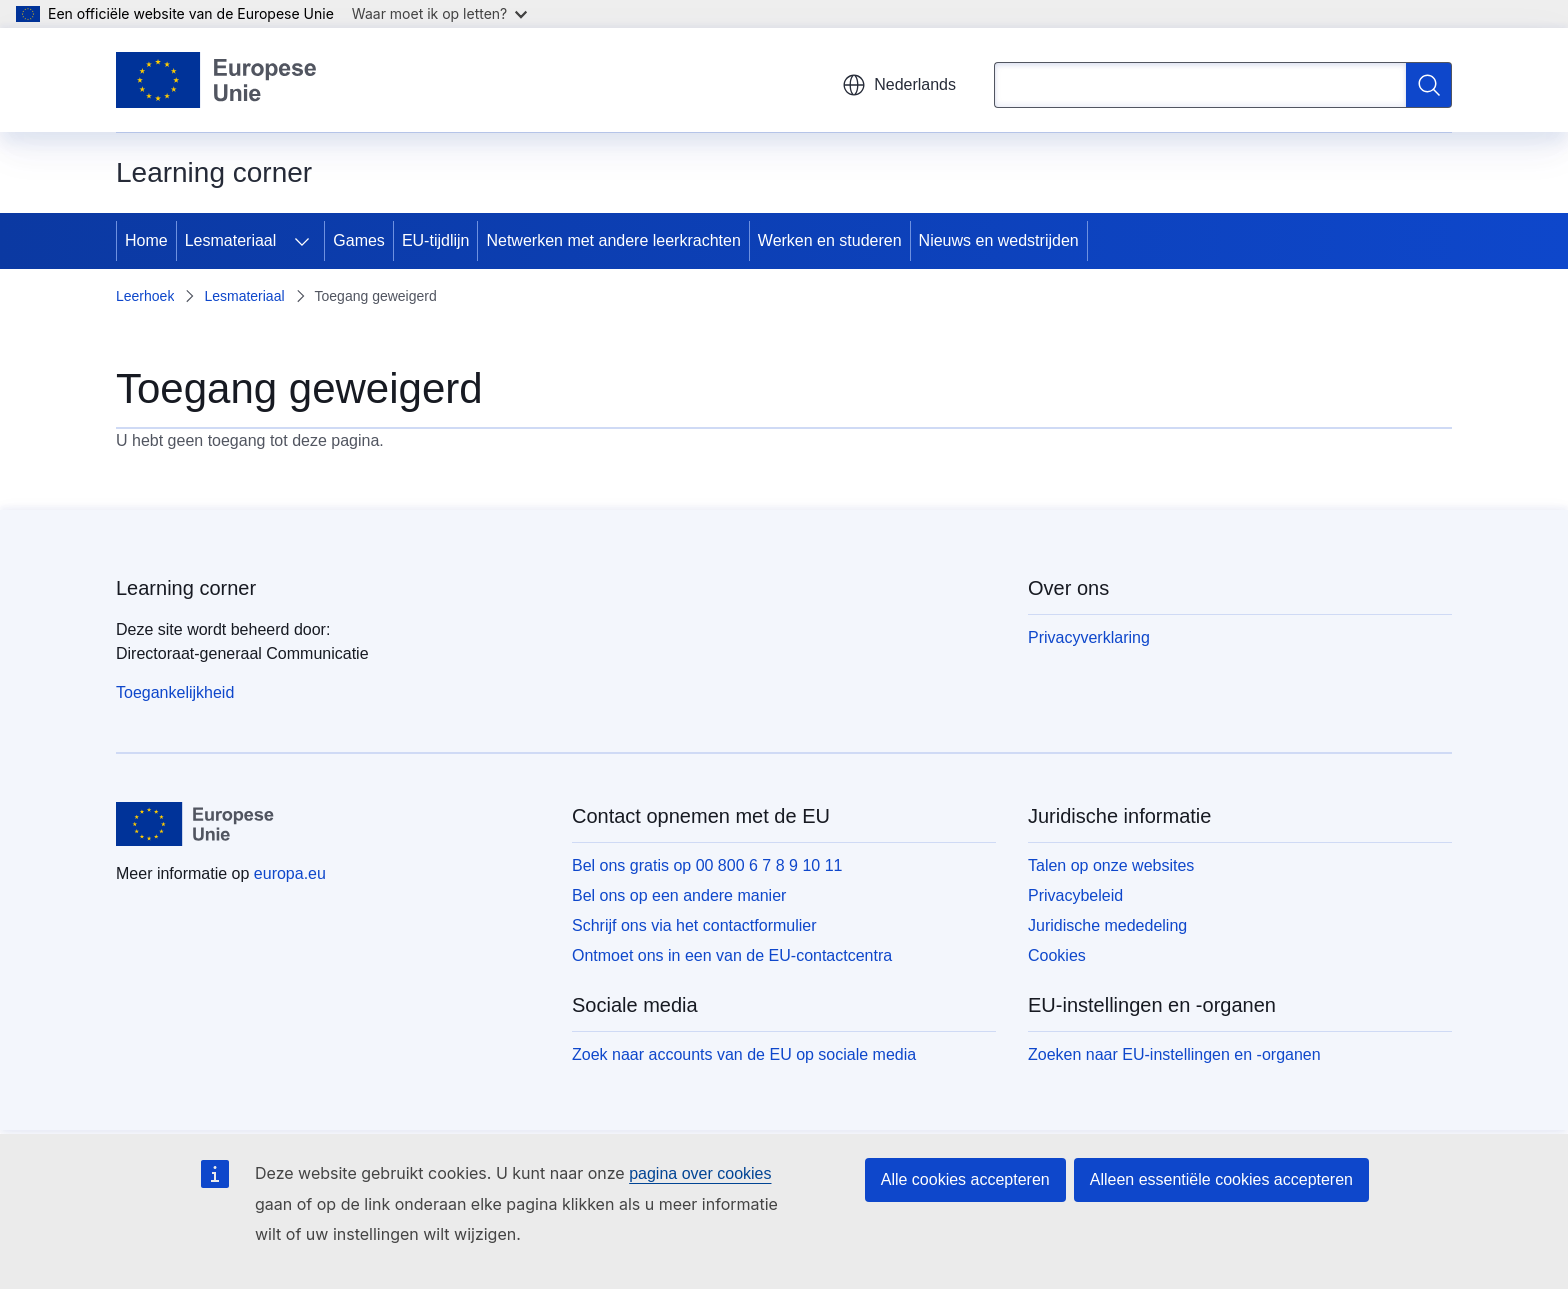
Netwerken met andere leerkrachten (613, 240)
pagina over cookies (700, 1173)
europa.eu (290, 873)
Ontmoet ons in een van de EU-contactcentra (732, 955)
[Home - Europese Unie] (217, 80)
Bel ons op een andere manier (679, 895)
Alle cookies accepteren (965, 1179)
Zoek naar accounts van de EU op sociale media (744, 1054)
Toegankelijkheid (175, 692)
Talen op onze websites (1111, 865)
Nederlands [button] (899, 85)
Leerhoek (145, 296)
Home (146, 240)
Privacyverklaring (1089, 637)
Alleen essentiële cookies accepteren (1221, 1179)
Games (359, 240)
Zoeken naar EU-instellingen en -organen (1174, 1054)
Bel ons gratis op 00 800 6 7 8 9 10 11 (707, 865)
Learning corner (186, 588)
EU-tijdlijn (436, 240)
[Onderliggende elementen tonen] (302, 241)
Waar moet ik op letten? (439, 13)
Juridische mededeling (1107, 925)
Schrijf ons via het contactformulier (694, 925)
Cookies (1057, 955)
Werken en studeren (830, 240)
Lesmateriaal (231, 240)
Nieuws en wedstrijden (999, 240)
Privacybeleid (1075, 895)
